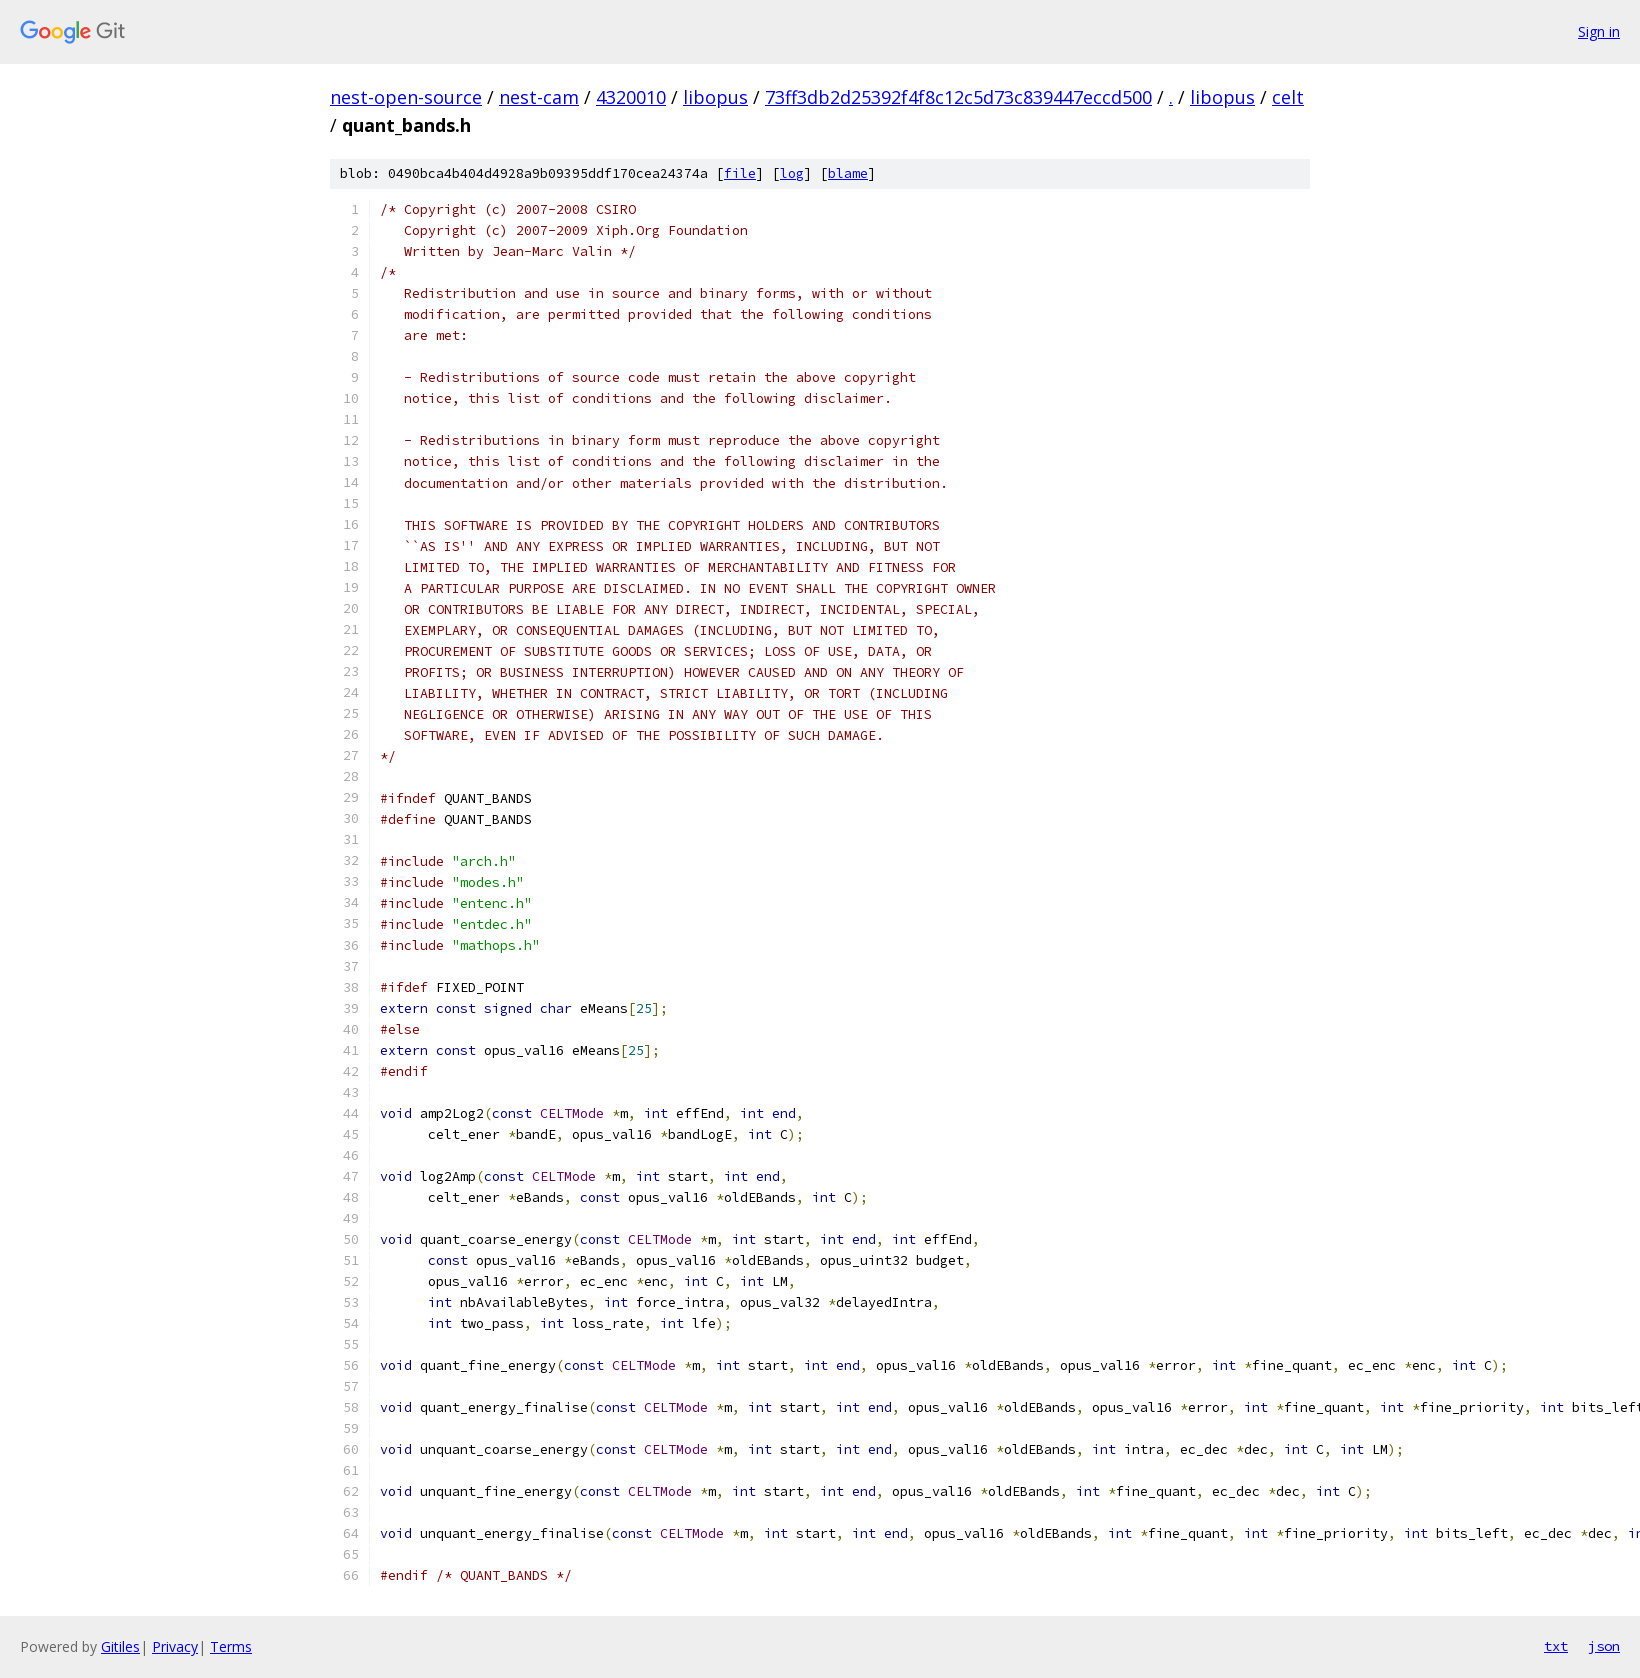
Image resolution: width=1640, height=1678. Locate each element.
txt (1556, 1646)
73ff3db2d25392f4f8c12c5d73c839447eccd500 (958, 97)
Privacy (175, 1646)
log (792, 173)
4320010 (631, 97)
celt (1288, 97)
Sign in (1599, 31)
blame (848, 173)
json (1604, 1646)
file (740, 173)
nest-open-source (406, 97)
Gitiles (120, 1646)
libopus (715, 97)
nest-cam (539, 97)
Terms (231, 1646)
